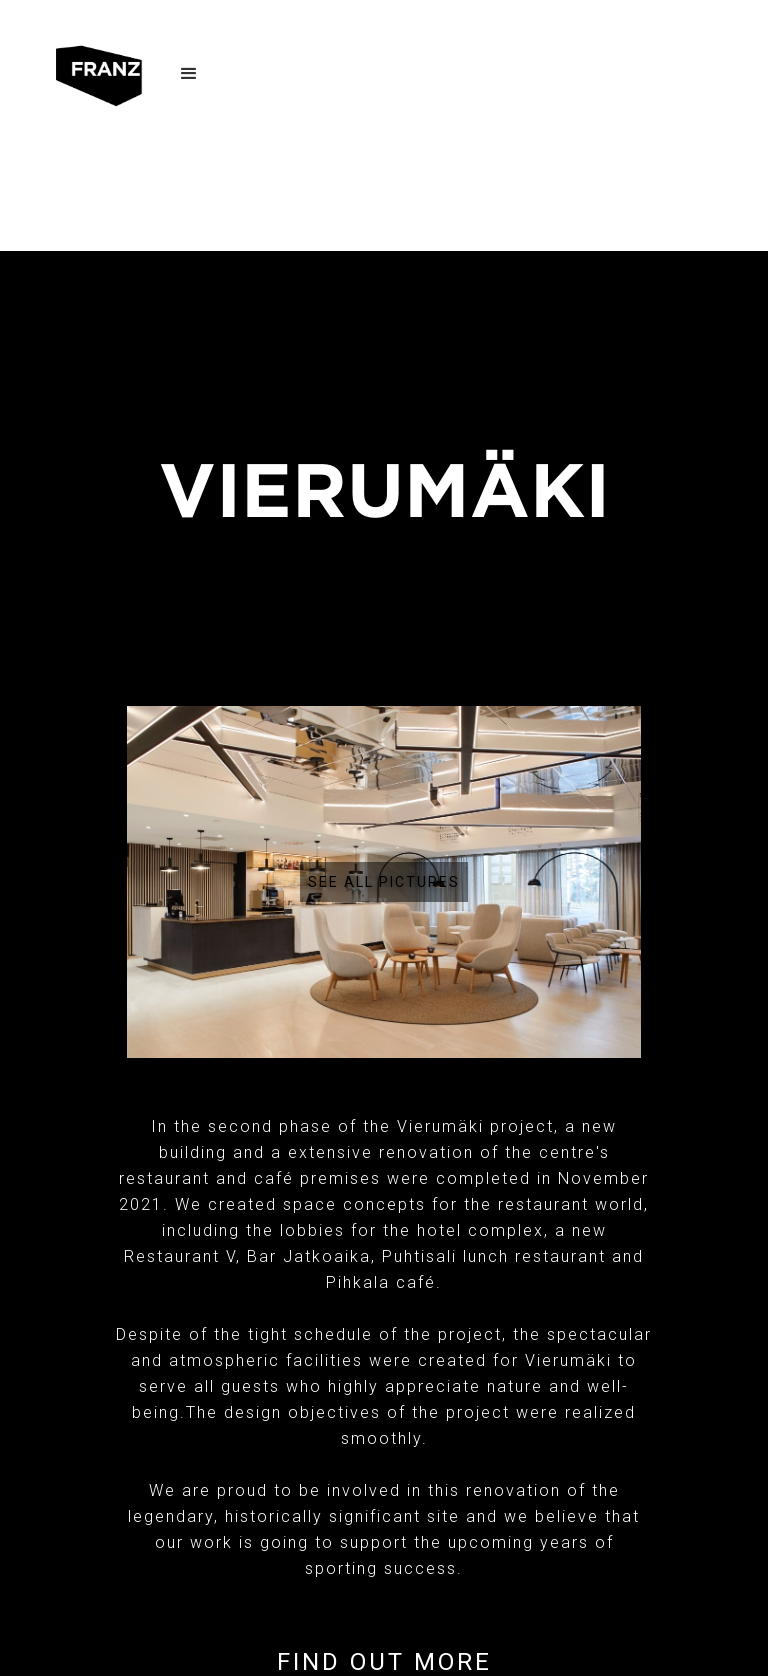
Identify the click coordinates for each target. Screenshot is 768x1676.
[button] (189, 76)
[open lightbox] (384, 882)
